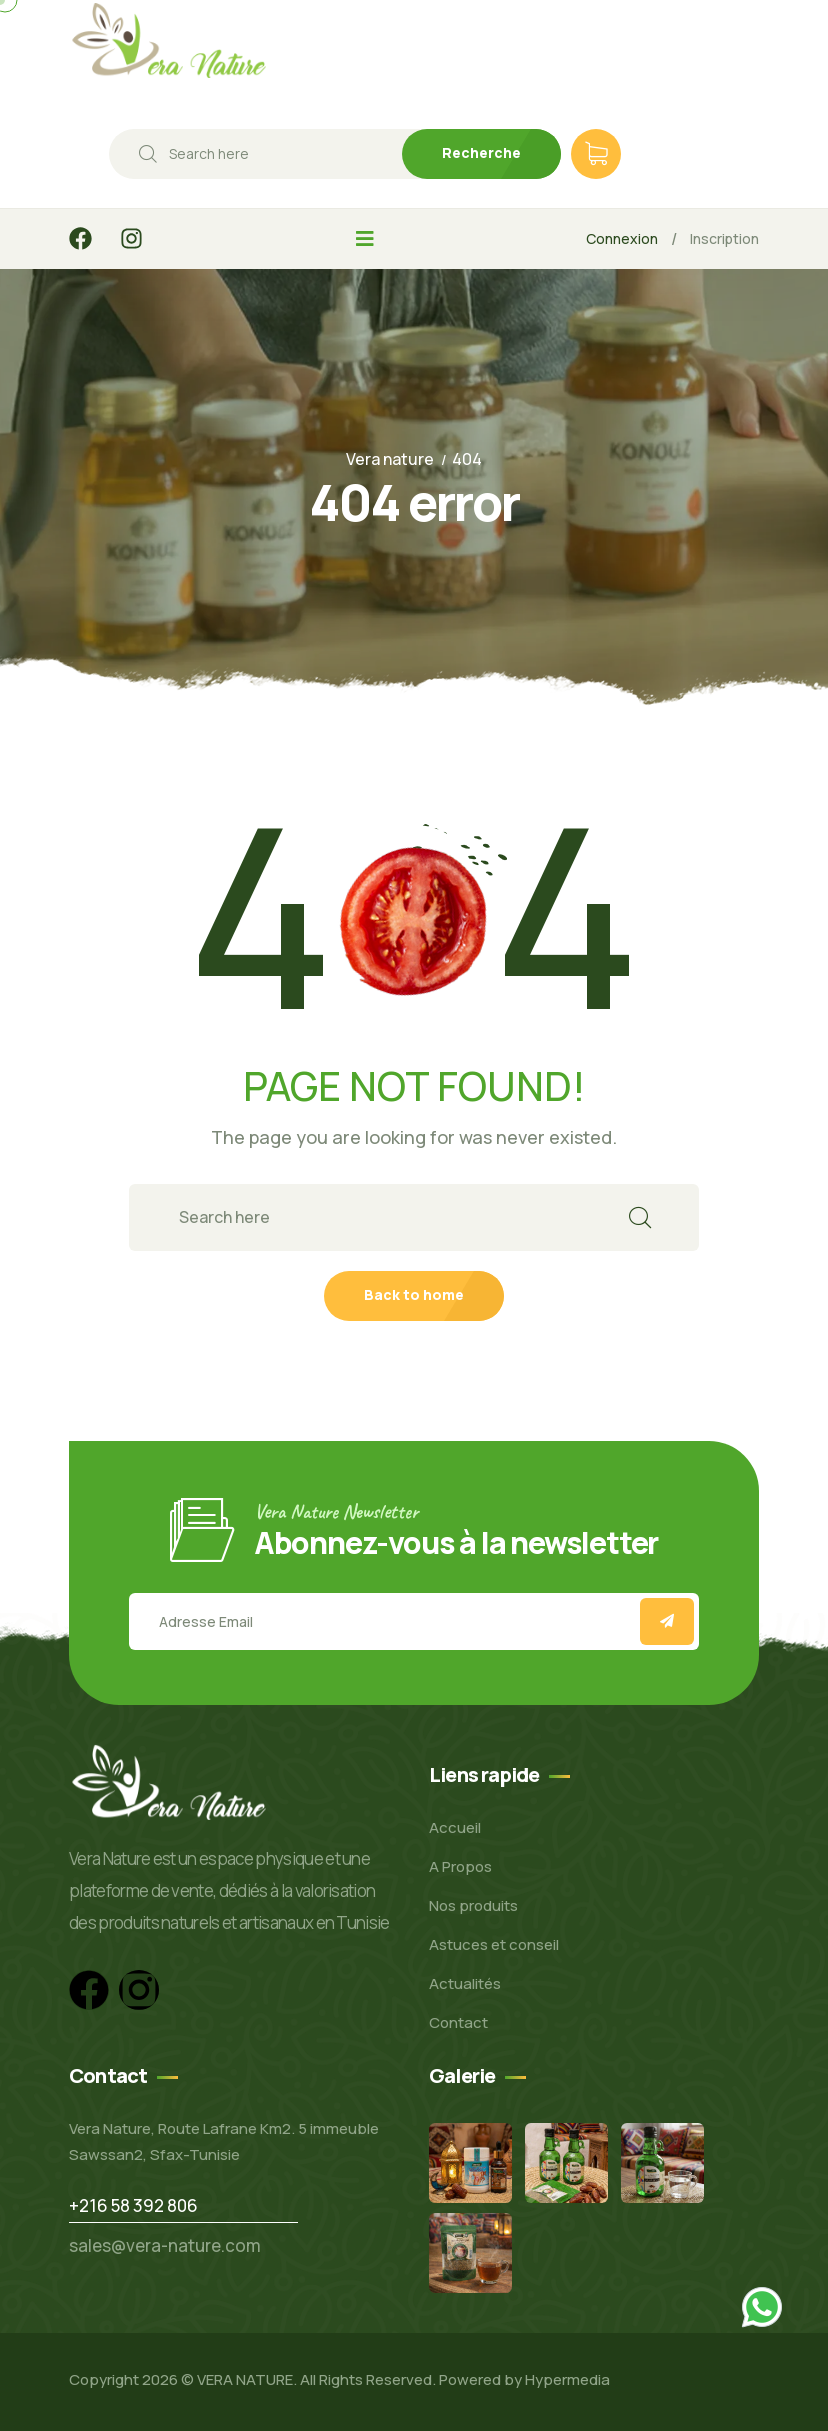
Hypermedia (567, 2379)
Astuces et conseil (494, 1944)
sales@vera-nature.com (165, 2245)
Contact (458, 2022)
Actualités (465, 1983)
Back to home (414, 1294)
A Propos (460, 1866)
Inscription (724, 238)
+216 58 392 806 (133, 2205)
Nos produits (473, 1905)
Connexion (622, 238)
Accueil (455, 1827)
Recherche (481, 152)
